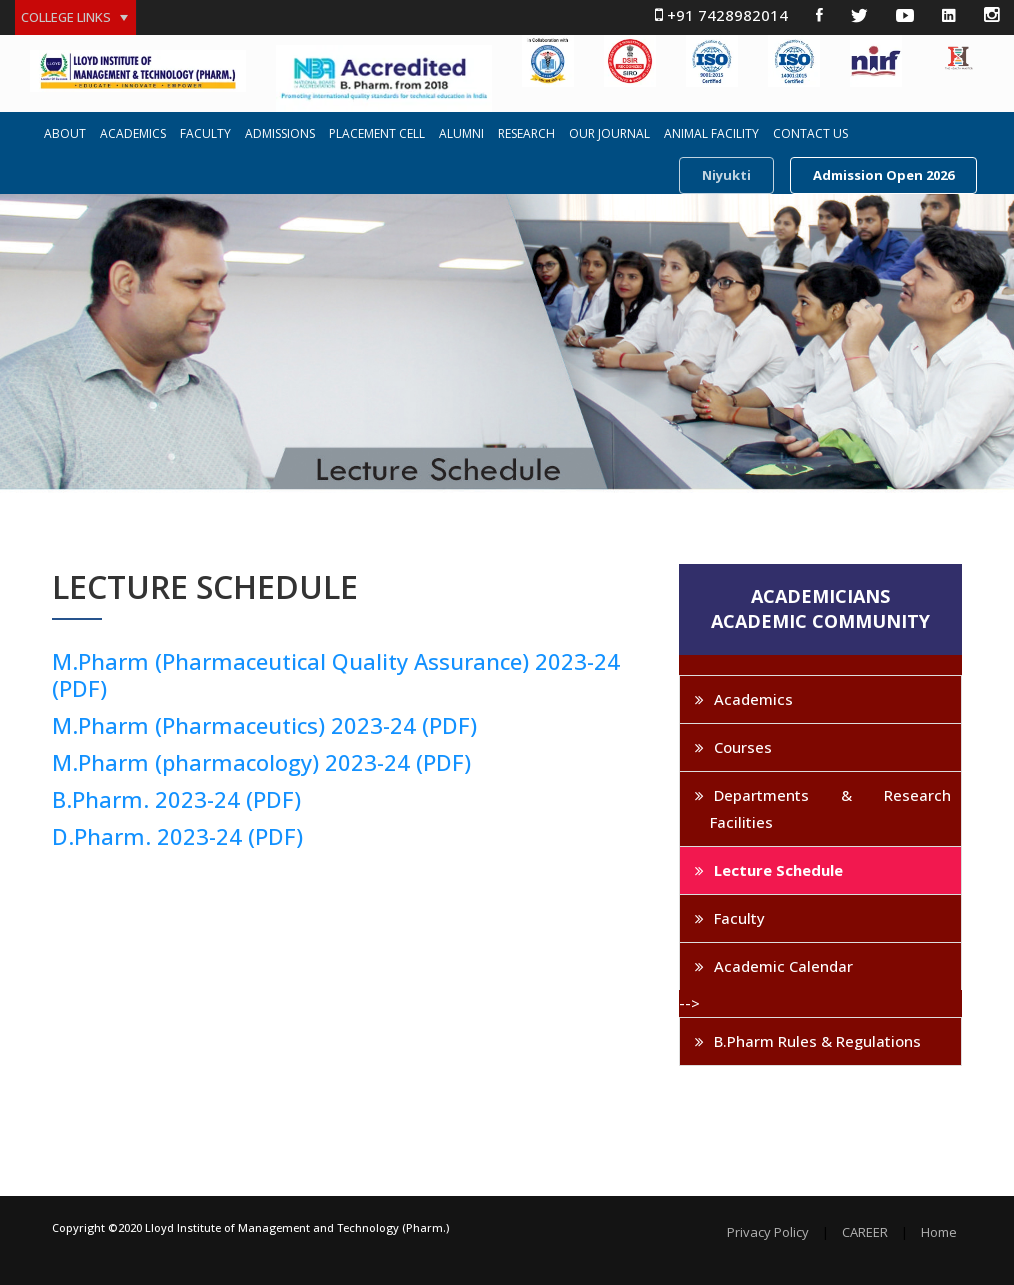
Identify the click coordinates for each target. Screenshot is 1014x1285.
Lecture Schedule (778, 870)
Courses (743, 747)
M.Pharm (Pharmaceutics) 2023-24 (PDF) (264, 725)
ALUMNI (461, 134)
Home (939, 1232)
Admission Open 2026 (883, 175)
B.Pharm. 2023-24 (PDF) (176, 799)
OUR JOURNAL (609, 134)
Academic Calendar (783, 966)
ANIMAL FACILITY (711, 134)
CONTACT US (810, 134)
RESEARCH (526, 134)
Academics (753, 699)
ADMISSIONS (280, 134)
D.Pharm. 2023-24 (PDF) (177, 836)
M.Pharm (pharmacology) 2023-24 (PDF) (261, 762)
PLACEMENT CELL (377, 134)
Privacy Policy (768, 1232)
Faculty (739, 918)
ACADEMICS (133, 134)
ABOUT (65, 134)
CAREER (865, 1232)
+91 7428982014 (721, 15)
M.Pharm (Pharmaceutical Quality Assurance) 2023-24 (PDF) (336, 674)
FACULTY (205, 134)
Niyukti (726, 175)
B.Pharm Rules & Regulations (817, 1041)
